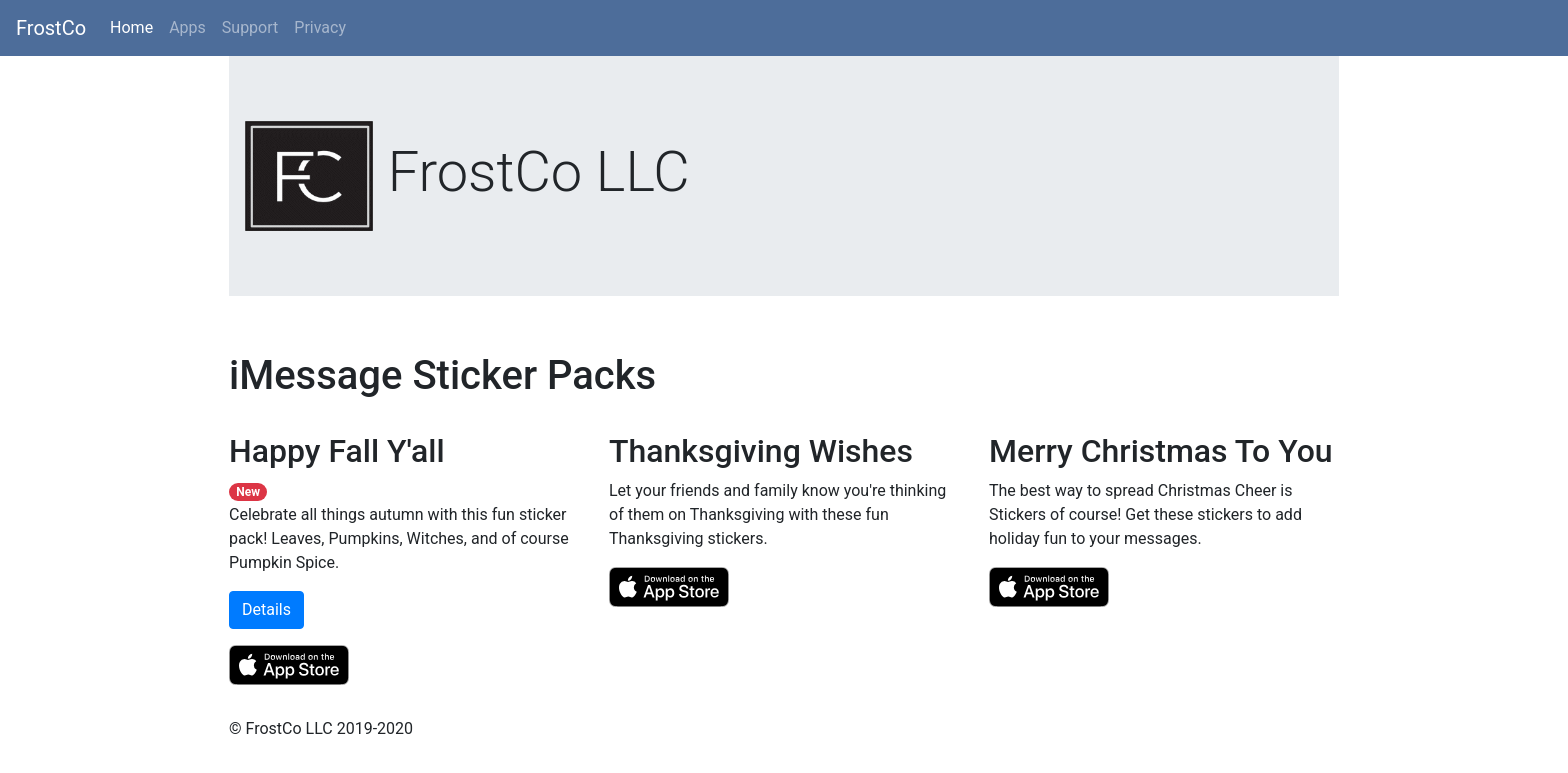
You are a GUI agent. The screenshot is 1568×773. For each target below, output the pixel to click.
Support (250, 27)
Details (266, 609)
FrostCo (51, 28)
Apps (187, 27)
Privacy (320, 27)
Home (135, 26)
